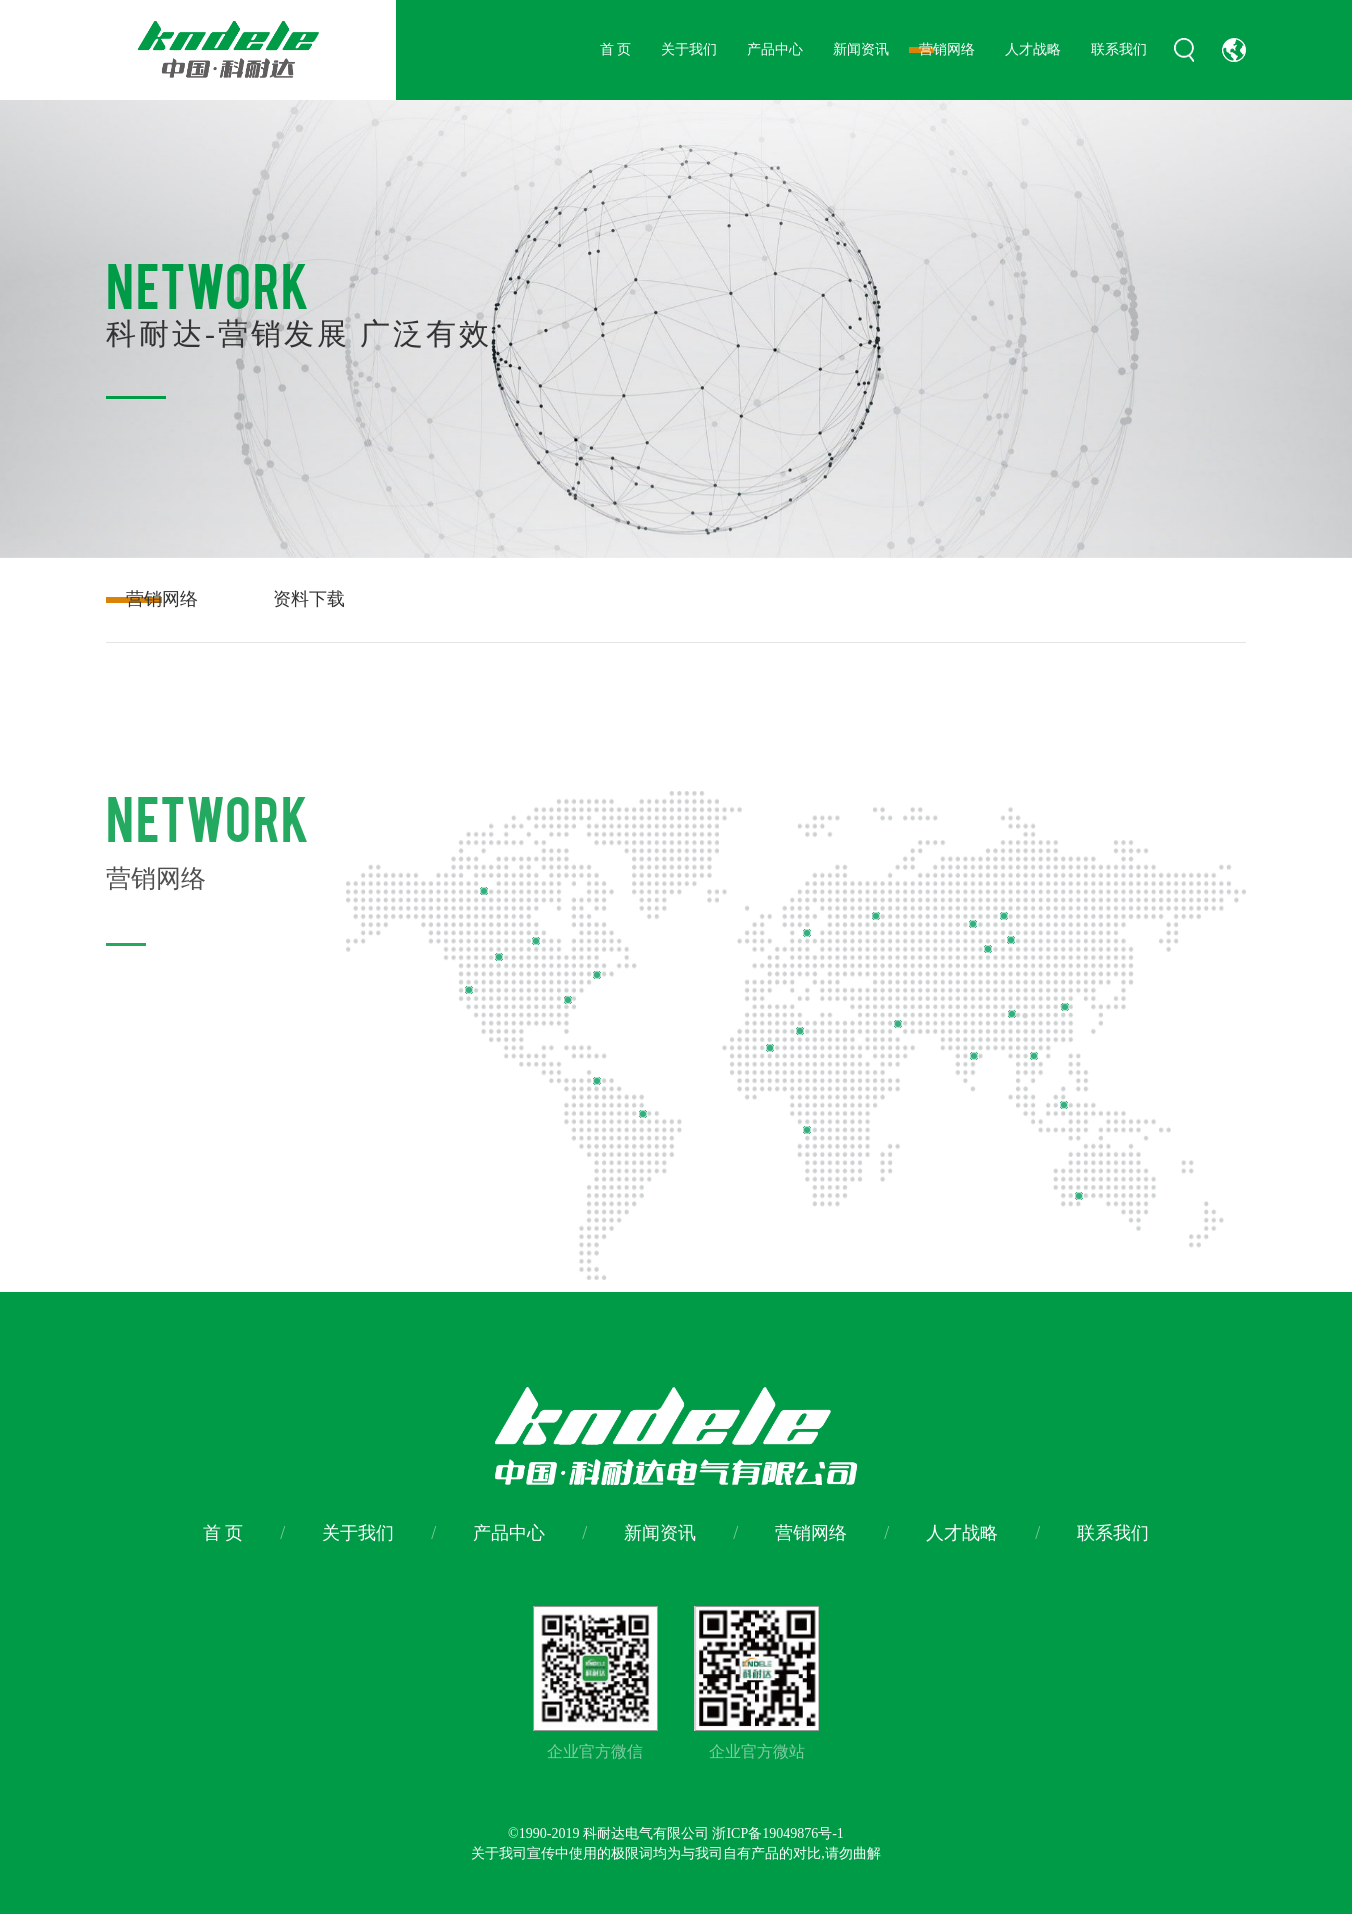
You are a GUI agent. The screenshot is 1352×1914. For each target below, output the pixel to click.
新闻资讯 (861, 49)
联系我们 (1119, 49)
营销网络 (947, 49)
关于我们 (689, 49)
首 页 (616, 49)
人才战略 (1033, 49)
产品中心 (775, 49)
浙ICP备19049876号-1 (777, 1833)
